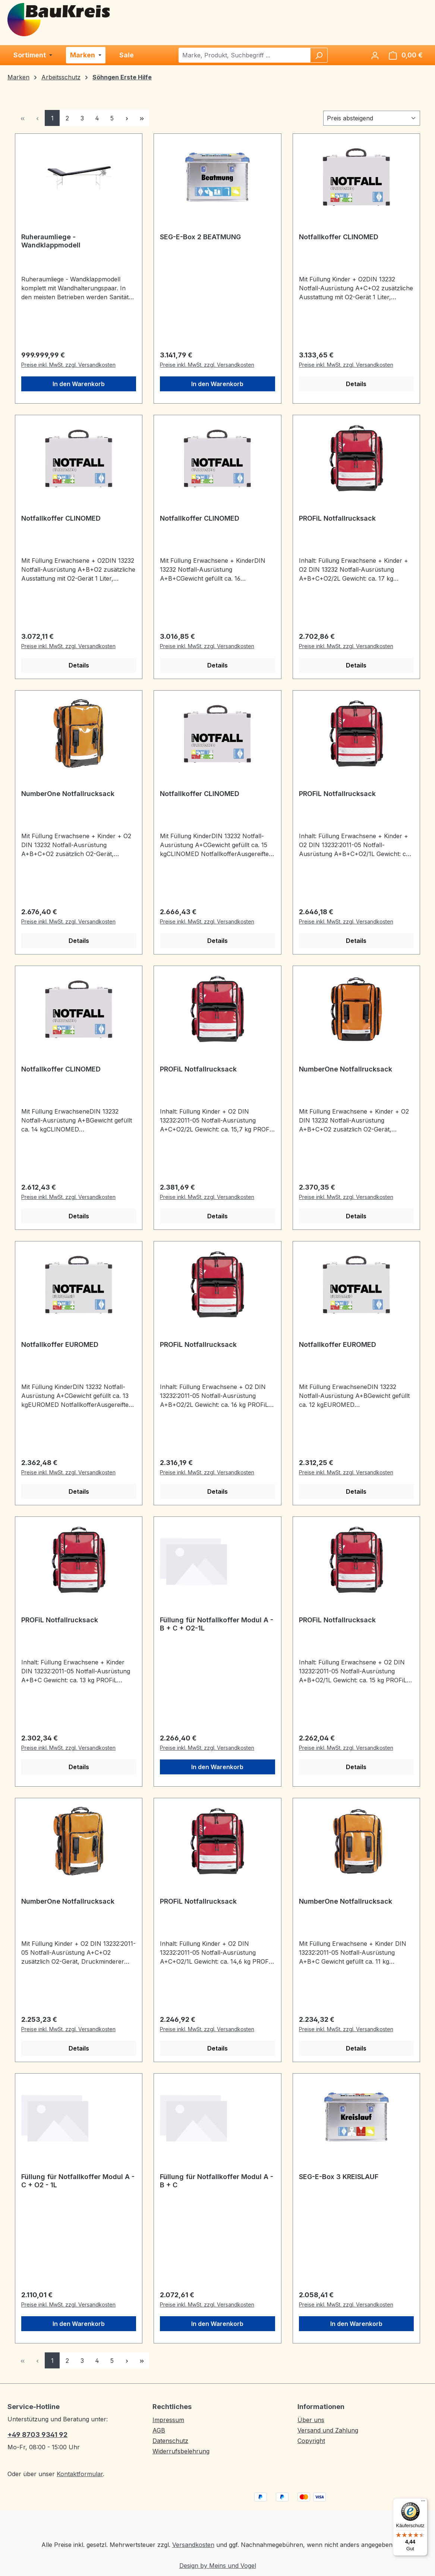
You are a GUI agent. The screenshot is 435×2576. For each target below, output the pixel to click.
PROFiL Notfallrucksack (337, 518)
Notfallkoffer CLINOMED (338, 237)
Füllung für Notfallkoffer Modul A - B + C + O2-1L (216, 1624)
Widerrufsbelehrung (180, 2451)
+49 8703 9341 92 (37, 2434)
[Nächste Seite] (126, 118)
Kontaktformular (80, 2474)
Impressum (168, 2420)
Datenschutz (170, 2440)
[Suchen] (318, 55)
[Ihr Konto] (375, 55)
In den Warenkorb (79, 384)
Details (356, 384)
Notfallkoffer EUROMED (59, 1344)
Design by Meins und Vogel (217, 2565)
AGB (158, 2430)
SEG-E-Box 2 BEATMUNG (200, 237)
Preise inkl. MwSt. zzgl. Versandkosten (68, 365)
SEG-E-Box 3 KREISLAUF (338, 2177)
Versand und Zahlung (327, 2430)
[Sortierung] (371, 118)
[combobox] (245, 55)
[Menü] (423, 2502)
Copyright (311, 2440)
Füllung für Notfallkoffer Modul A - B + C (216, 2181)
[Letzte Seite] (141, 118)
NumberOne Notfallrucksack (67, 794)
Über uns (310, 2420)
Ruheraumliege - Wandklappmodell (51, 241)
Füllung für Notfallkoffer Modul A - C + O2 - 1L (78, 2181)
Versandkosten (193, 2544)
